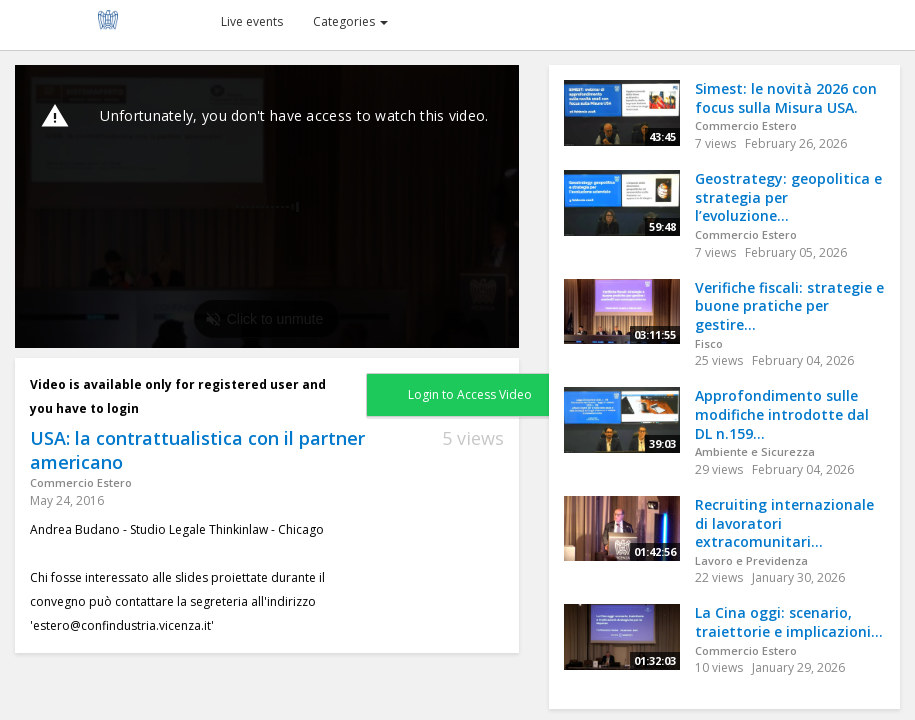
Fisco (709, 343)
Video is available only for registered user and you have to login (178, 396)
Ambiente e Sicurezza (755, 451)
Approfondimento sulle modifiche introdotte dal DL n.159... (782, 414)
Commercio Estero (81, 482)
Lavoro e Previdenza (751, 560)
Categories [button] (350, 21)
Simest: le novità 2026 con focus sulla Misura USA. (786, 98)
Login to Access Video (470, 394)
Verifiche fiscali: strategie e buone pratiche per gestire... (789, 306)
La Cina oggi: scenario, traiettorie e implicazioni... (789, 622)
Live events (252, 21)
